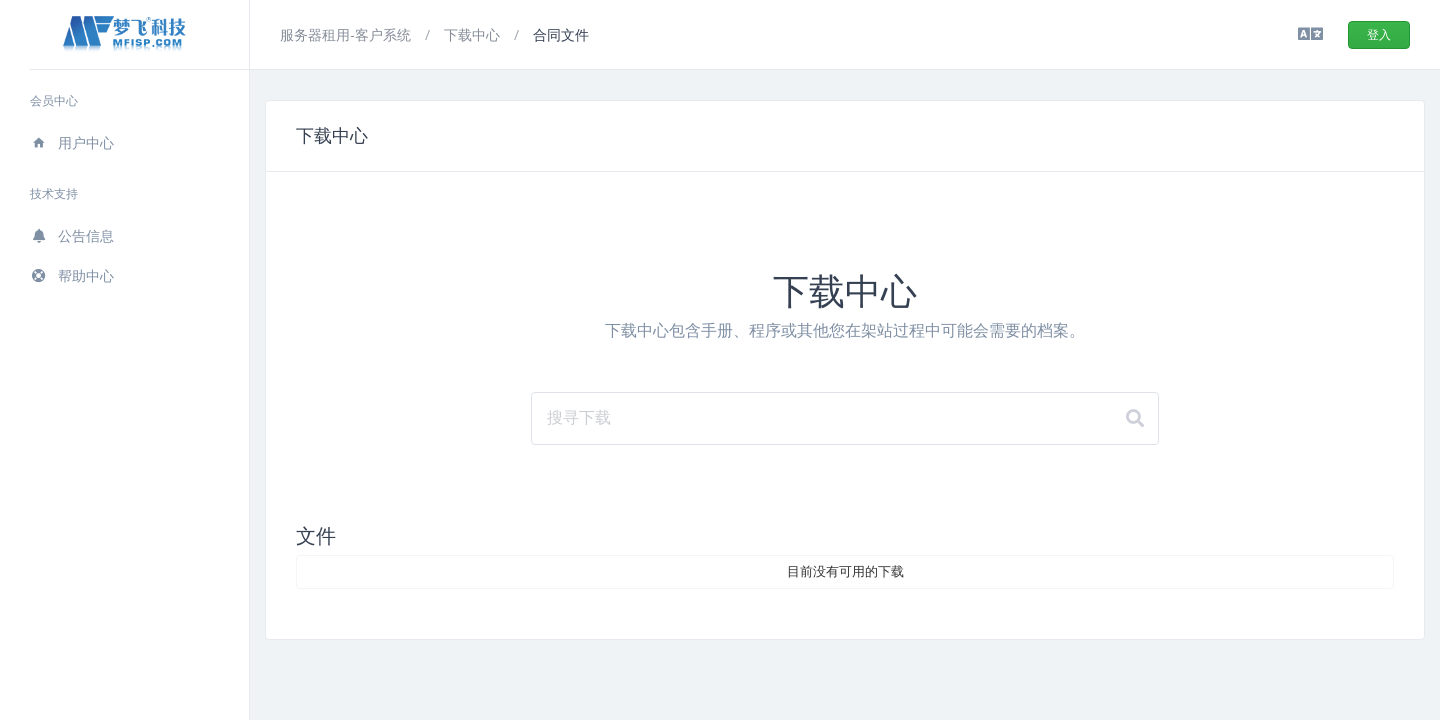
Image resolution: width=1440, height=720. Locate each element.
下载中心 (474, 34)
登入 (1379, 34)
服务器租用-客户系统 (347, 34)
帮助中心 (72, 275)
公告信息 (72, 235)
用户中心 (72, 142)
